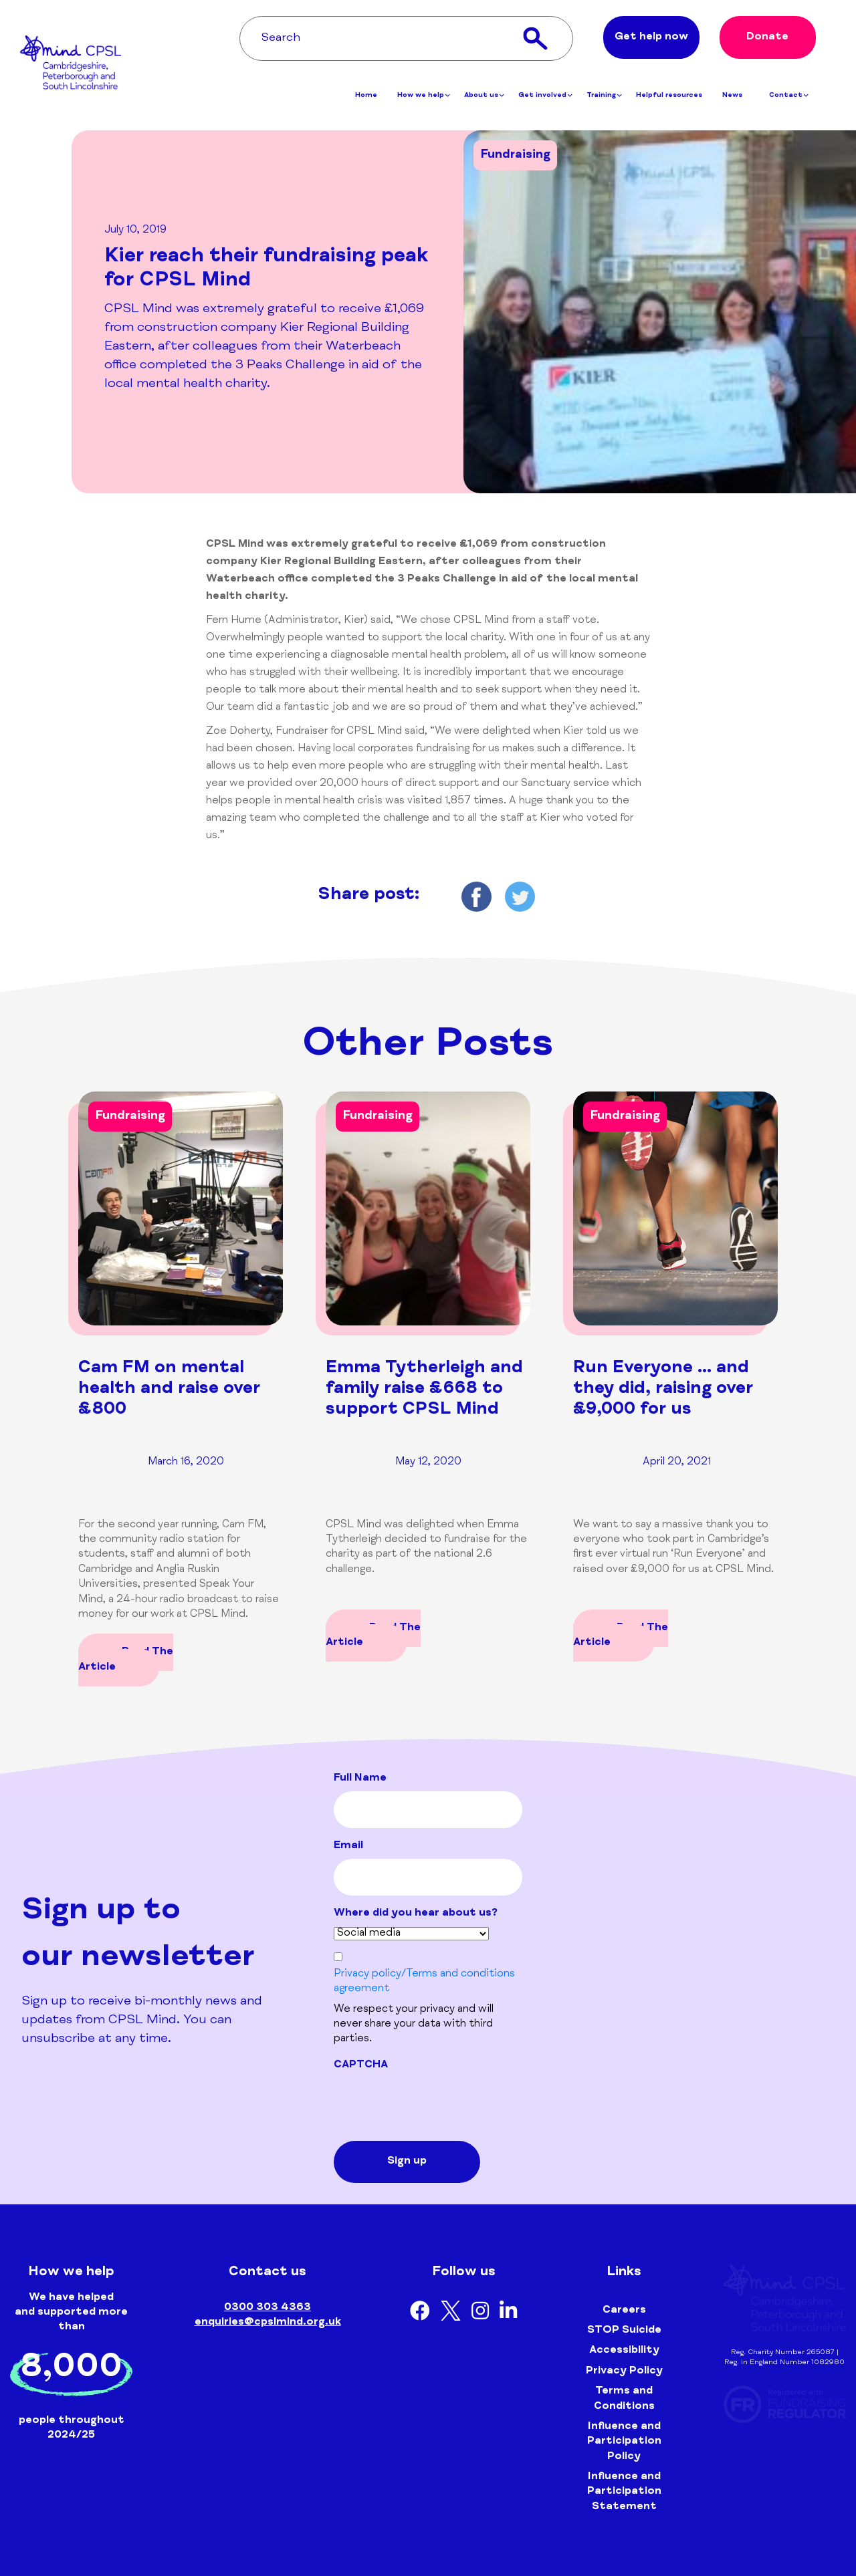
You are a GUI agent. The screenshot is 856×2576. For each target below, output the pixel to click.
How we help (424, 97)
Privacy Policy (624, 2371)
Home (366, 97)
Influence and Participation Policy (624, 2442)
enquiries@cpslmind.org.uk (268, 2322)
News (732, 97)
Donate (767, 39)
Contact (789, 97)
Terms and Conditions (624, 2399)
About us (484, 97)
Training (604, 97)
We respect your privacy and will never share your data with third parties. (414, 2025)
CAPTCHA (361, 2065)
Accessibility (624, 2350)
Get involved (545, 97)
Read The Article (125, 1659)
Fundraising (515, 155)
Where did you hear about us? (416, 1913)
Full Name (360, 1778)
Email (348, 1846)
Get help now (651, 39)
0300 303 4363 (267, 2308)
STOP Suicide (624, 2330)
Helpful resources (669, 97)
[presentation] (435, 2104)
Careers (624, 2310)
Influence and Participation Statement (624, 2492)
